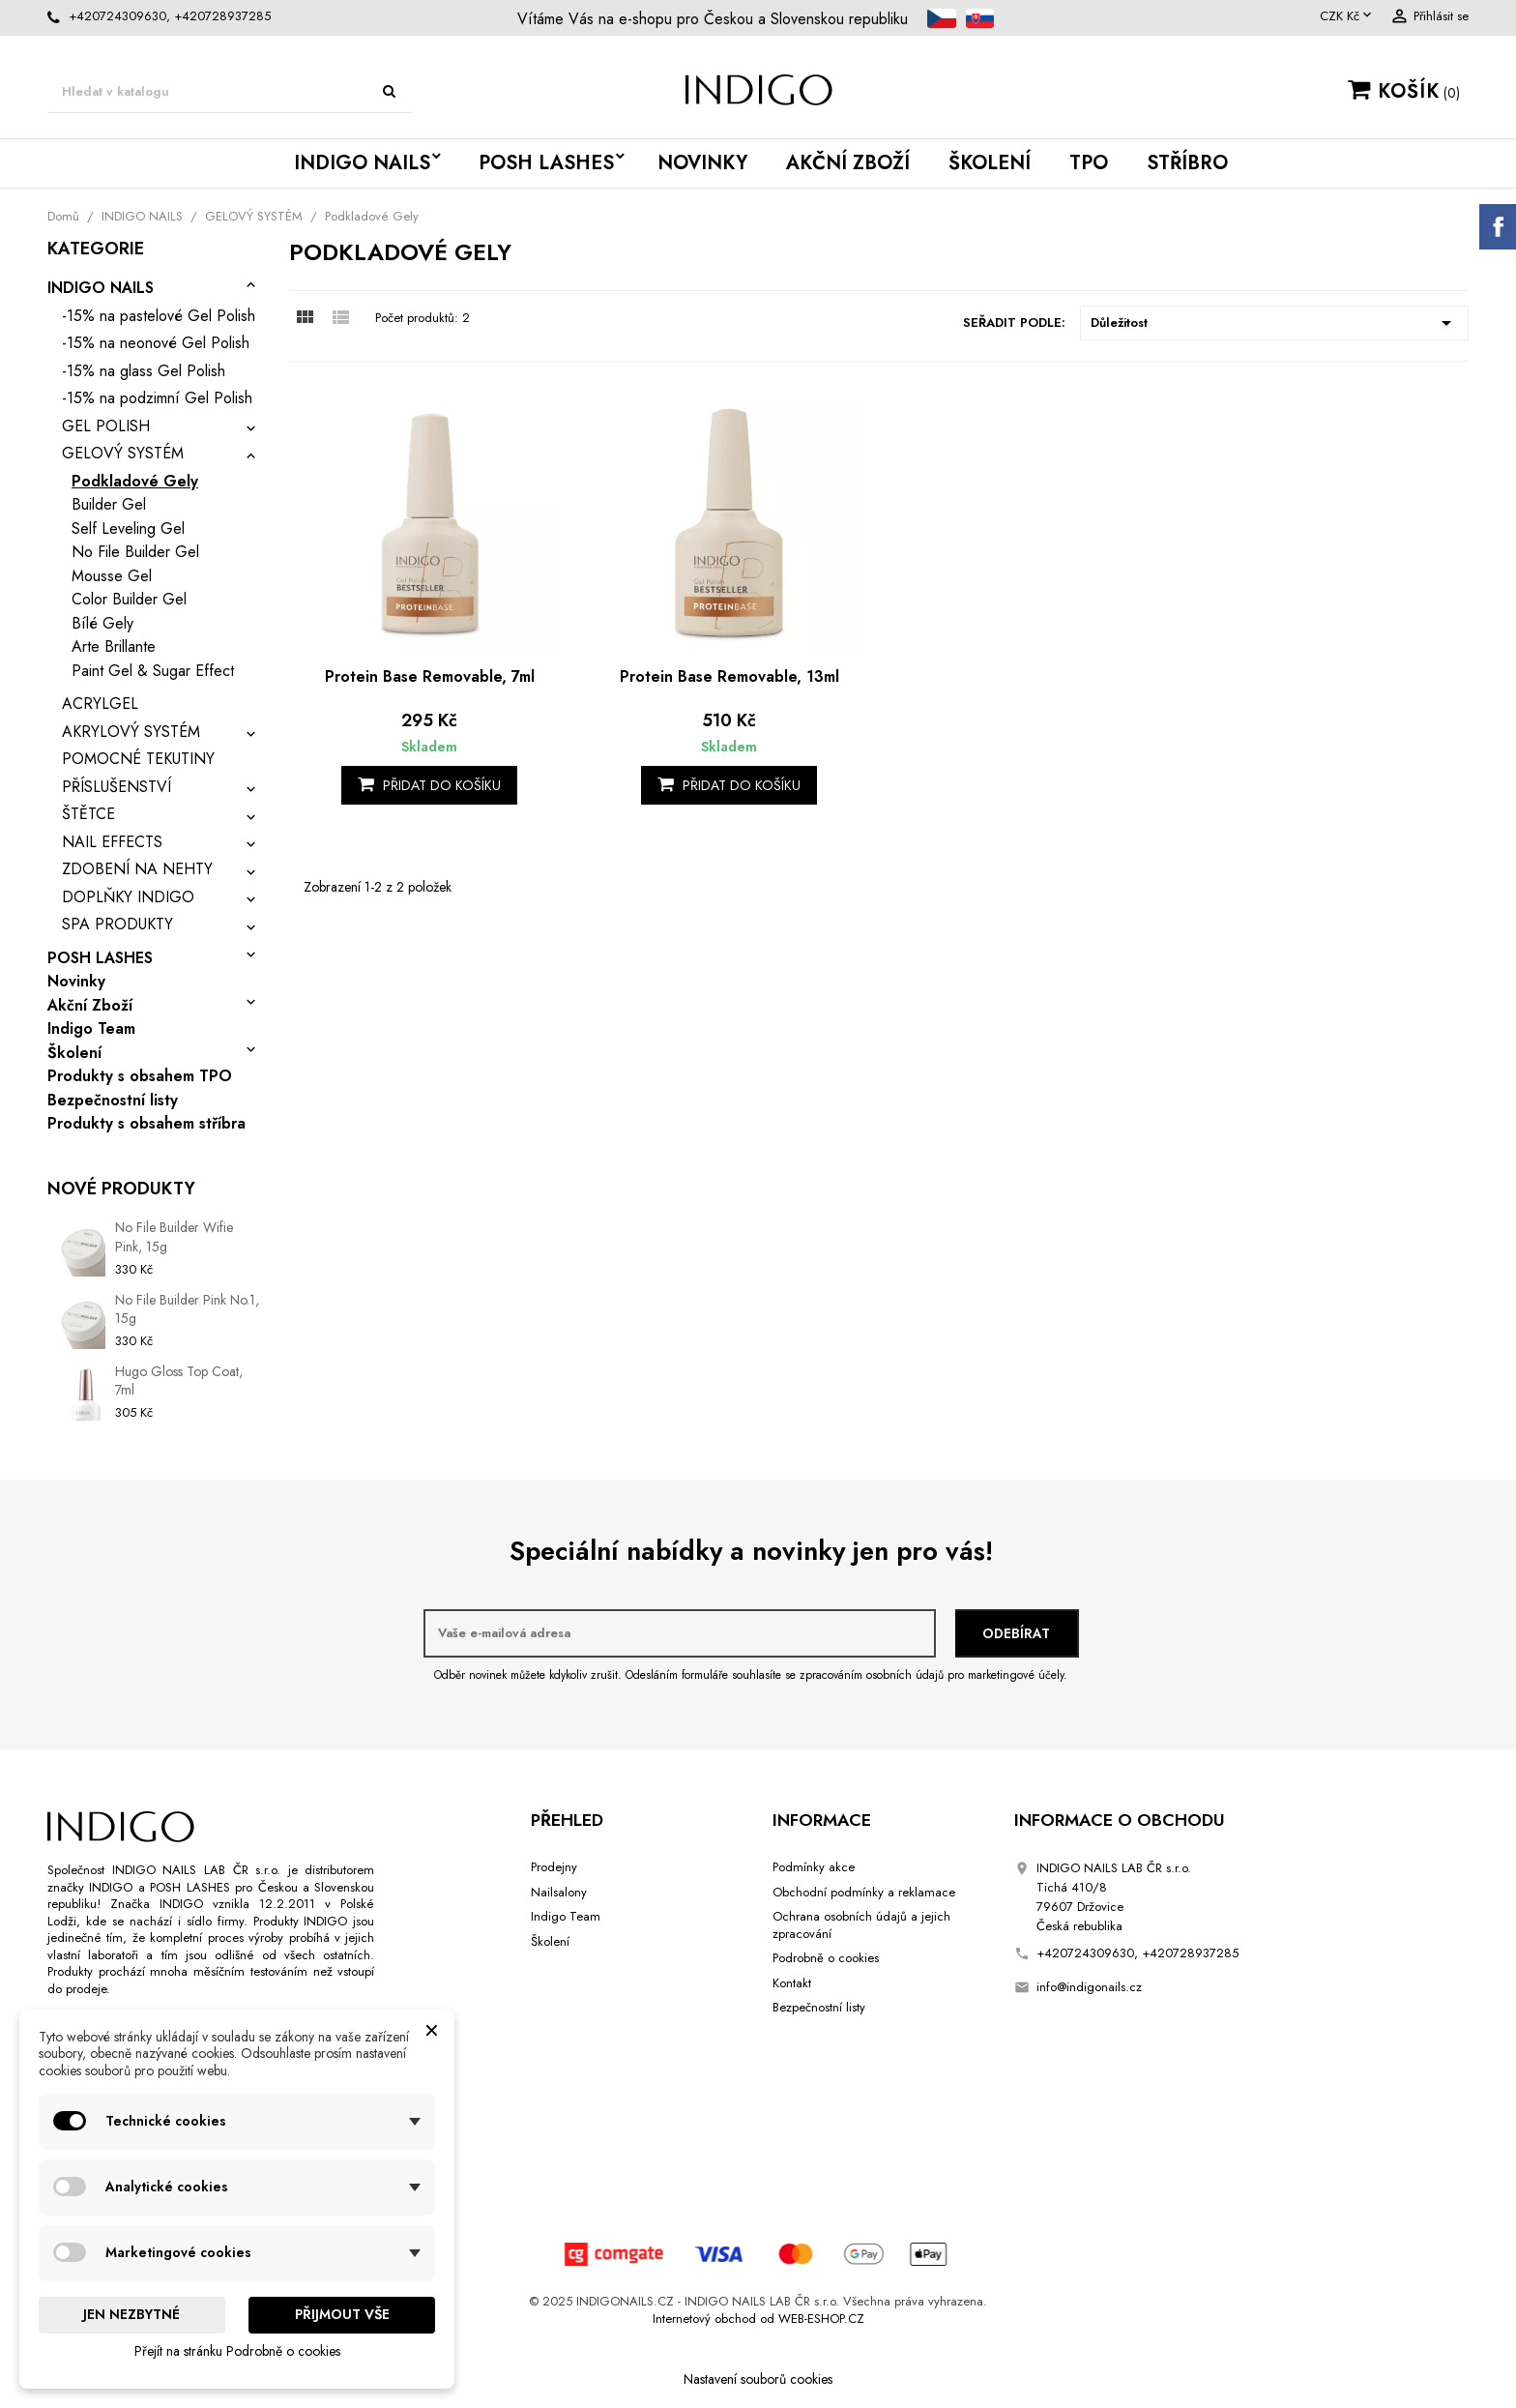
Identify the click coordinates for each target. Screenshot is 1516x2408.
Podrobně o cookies (826, 1958)
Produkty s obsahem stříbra (146, 1123)
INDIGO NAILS (362, 163)
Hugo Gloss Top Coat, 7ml (179, 1381)
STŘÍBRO (1187, 163)
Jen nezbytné (131, 2314)
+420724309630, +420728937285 (170, 16)
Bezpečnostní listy (112, 1100)
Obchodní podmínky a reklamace (864, 1892)
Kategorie (95, 250)
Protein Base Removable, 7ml (430, 676)
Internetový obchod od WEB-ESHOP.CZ (758, 2318)
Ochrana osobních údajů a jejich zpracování (861, 1925)
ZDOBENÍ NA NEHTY (137, 869)
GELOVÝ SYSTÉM (123, 453)
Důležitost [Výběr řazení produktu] (1274, 323)
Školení (989, 163)
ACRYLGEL (100, 703)
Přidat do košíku (429, 785)
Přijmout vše (342, 2314)
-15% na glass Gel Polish (143, 371)
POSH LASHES (546, 163)
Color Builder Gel (129, 599)
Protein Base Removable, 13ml (729, 676)
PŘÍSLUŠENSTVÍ (116, 787)
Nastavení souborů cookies (758, 2379)
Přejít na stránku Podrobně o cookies (237, 2351)
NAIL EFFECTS (112, 842)
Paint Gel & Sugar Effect (153, 671)
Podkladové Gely (135, 481)
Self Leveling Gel (128, 528)
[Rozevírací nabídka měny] (1347, 16)
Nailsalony (559, 1892)
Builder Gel (109, 504)
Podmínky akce (814, 1867)
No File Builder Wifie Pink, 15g (174, 1237)
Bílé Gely (102, 623)
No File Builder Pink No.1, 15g (187, 1309)
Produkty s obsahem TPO (139, 1076)
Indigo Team (91, 1029)
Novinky (702, 163)
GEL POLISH (106, 426)
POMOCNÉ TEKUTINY (138, 759)
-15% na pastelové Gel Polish (158, 316)
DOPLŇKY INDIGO (128, 897)
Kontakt (792, 1983)
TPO (1088, 163)
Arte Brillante (114, 646)
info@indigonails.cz (1089, 1987)
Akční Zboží (848, 163)
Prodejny (554, 1867)
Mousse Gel (112, 576)
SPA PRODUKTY (117, 924)
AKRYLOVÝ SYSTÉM (131, 731)
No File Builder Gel (135, 552)
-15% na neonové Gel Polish (155, 343)
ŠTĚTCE (88, 814)
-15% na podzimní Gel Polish (157, 398)
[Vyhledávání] (229, 92)
